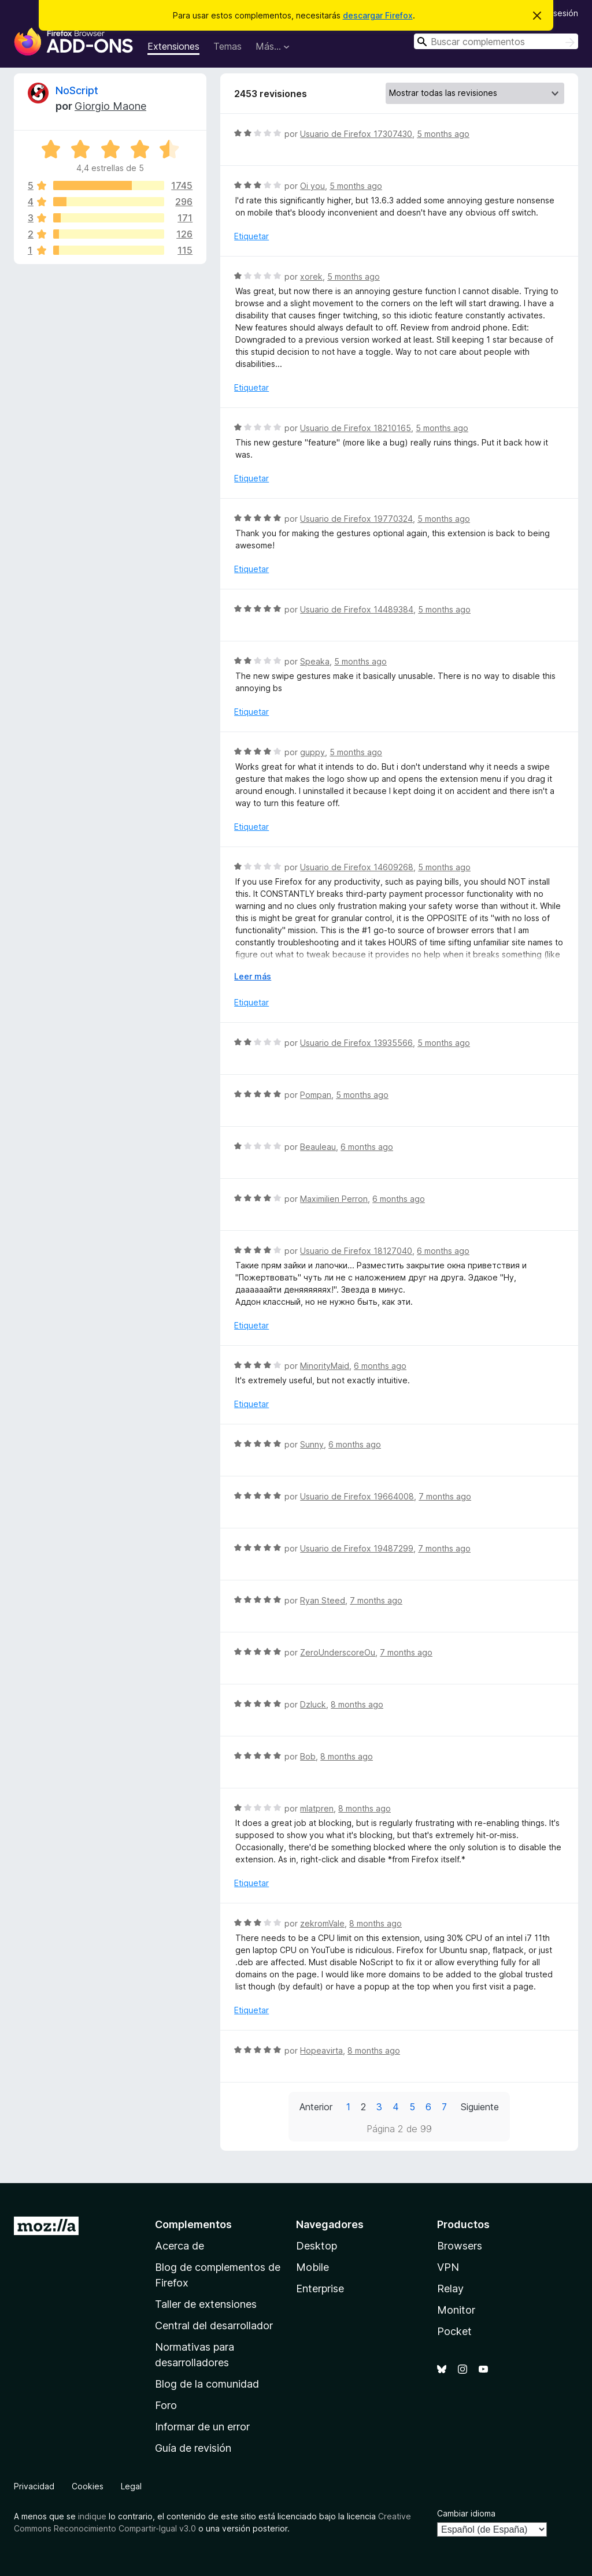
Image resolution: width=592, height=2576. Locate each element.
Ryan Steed (322, 1600)
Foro (166, 2405)
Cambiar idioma (466, 2513)
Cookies (87, 2486)
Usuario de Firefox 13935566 (356, 1043)
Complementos (193, 2224)
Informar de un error (202, 2427)
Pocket (454, 2331)
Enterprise (320, 2288)
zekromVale (322, 1923)
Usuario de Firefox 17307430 (356, 134)
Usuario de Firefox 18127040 (356, 1251)
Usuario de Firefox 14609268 (356, 867)
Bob (308, 1756)
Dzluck (313, 1704)
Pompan (315, 1095)
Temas (227, 46)
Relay (450, 2288)
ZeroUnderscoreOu (337, 1652)
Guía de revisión (193, 2448)
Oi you (312, 186)
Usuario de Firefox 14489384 (356, 609)
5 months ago (443, 134)
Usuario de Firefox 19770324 (356, 519)
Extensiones (173, 46)
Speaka (315, 661)
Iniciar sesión (553, 13)
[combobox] (496, 41)
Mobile (312, 2267)
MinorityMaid (324, 1366)
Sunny (312, 1444)
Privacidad (34, 2486)
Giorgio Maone (110, 106)
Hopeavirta (321, 2050)
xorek (311, 276)
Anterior (315, 2107)
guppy (312, 752)
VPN (448, 2267)
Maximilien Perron (334, 1199)
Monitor (456, 2310)
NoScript (77, 90)
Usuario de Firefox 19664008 (357, 1496)
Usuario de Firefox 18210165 (355, 428)
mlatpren (317, 1808)
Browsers (459, 2246)
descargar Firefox (378, 15)
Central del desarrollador (214, 2325)
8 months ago (357, 1704)
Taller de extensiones (206, 2304)
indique (92, 2516)
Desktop (316, 2246)
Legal (131, 2486)
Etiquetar (251, 236)
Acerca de (179, 2246)
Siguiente (480, 2107)
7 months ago (445, 1496)
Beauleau (318, 1147)
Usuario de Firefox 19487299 (356, 1548)
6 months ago (367, 1147)
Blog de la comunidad (207, 2384)
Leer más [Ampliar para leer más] (252, 976)
